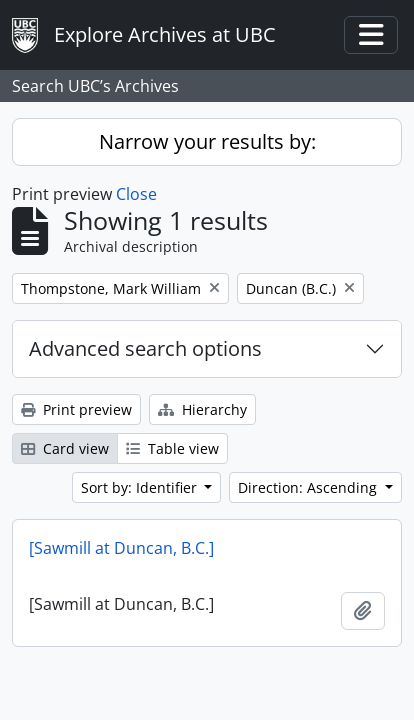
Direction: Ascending (309, 487)
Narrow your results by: (207, 141)
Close (136, 194)
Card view (65, 448)
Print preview (76, 409)
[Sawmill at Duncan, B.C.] (121, 548)
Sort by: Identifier (141, 487)
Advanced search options (145, 348)
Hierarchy (202, 409)
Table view (172, 448)
